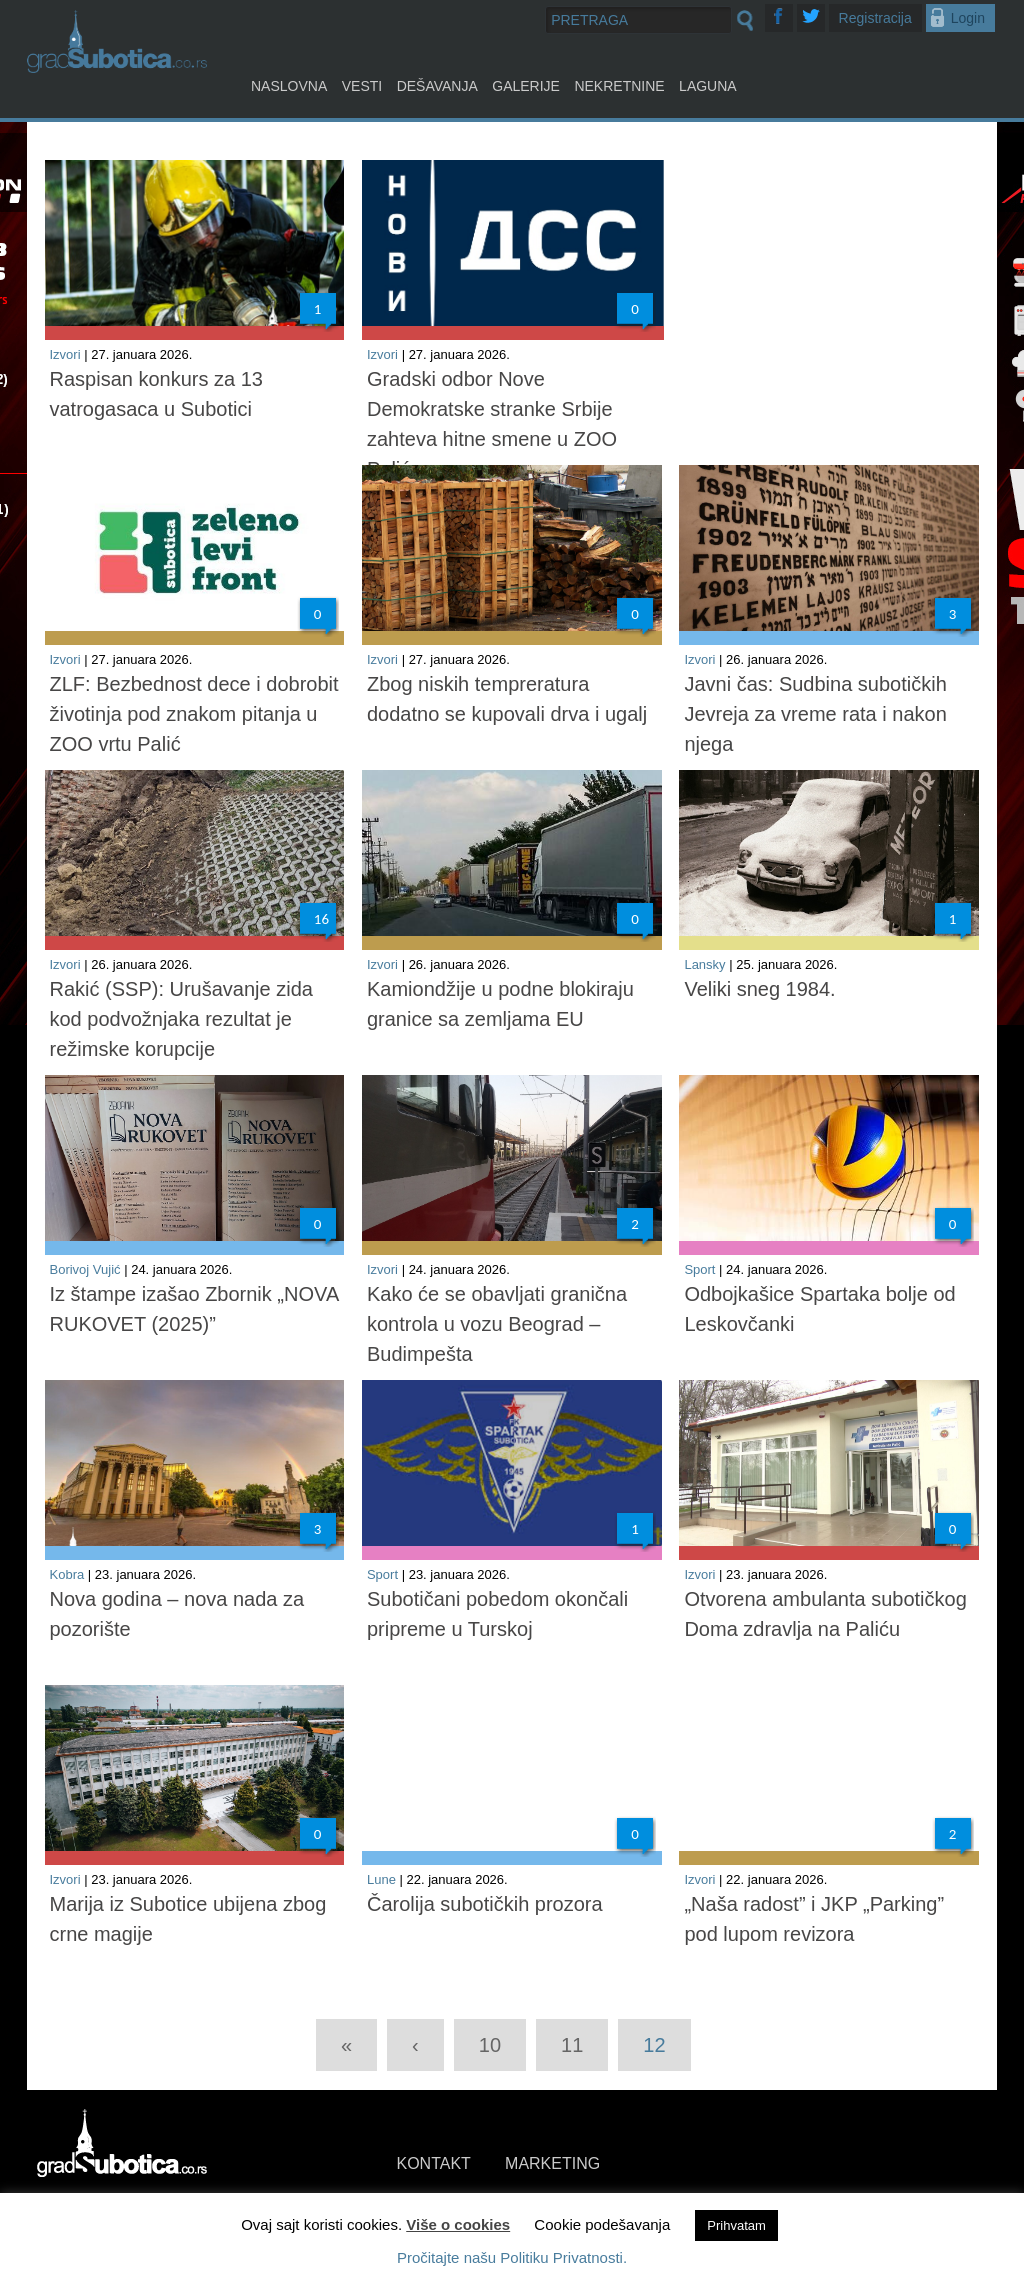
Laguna (708, 86)
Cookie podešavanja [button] (602, 2224)
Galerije (526, 86)
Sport (699, 1269)
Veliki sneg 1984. (759, 989)
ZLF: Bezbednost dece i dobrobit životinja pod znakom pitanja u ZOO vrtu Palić (194, 714)
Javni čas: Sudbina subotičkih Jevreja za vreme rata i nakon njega (815, 714)
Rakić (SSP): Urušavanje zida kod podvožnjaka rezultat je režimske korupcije (181, 1019)
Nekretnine (619, 86)
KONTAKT (434, 2163)
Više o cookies (458, 2224)
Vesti (362, 86)
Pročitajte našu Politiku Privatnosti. (512, 2257)
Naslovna (289, 86)
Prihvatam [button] (736, 2225)
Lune (381, 1879)
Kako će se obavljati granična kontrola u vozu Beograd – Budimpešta (497, 1324)
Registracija (875, 18)
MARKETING (552, 2163)
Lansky (704, 964)
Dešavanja (437, 86)
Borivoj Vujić (85, 1269)
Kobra (67, 1574)
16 (321, 919)
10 (490, 2045)
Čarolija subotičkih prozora (485, 1904)
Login (968, 18)
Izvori (65, 354)
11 (572, 2045)
